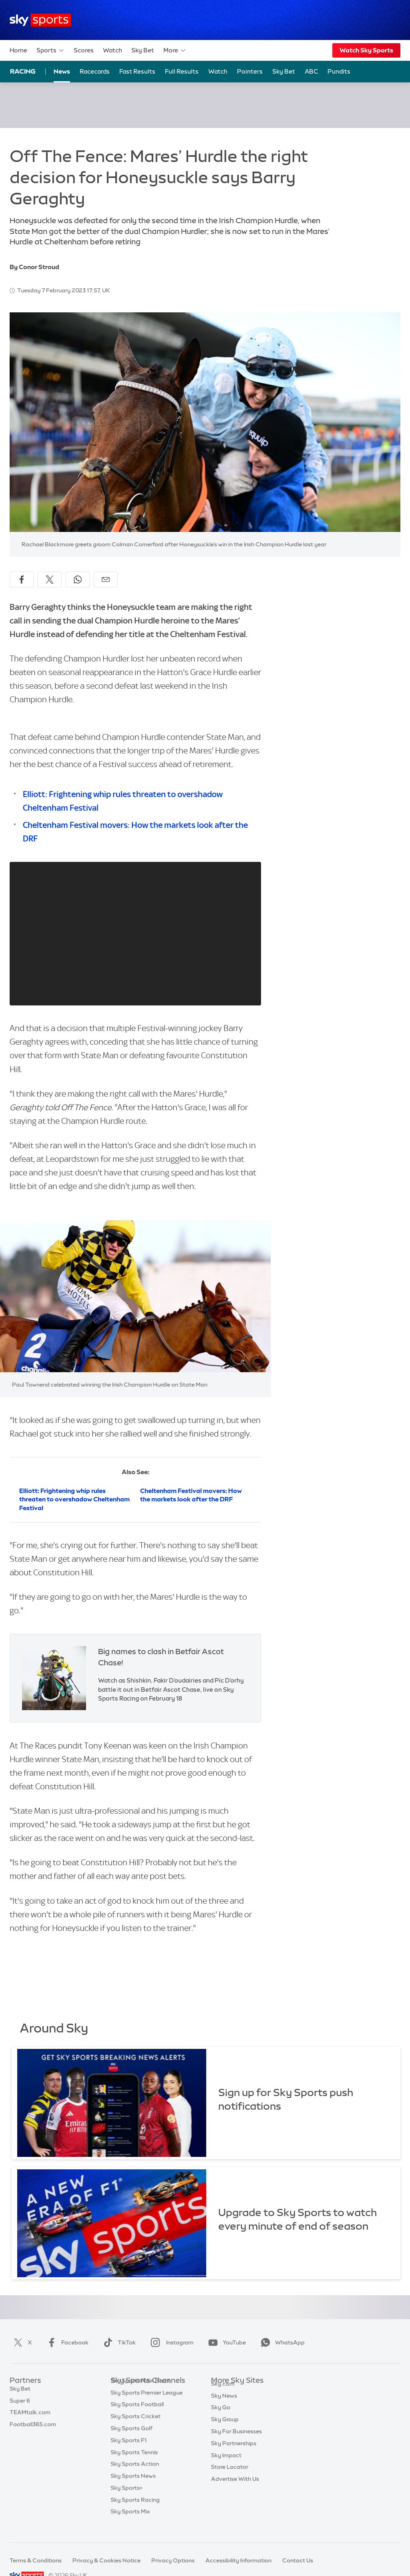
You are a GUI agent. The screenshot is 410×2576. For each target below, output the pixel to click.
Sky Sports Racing (135, 2512)
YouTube (225, 2342)
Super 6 (20, 2405)
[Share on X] (50, 580)
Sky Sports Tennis (134, 2464)
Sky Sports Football (137, 2416)
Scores (84, 50)
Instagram (170, 2342)
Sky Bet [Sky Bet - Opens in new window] (283, 71)
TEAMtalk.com (30, 2416)
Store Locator (229, 2476)
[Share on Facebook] (22, 580)
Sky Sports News (133, 2488)
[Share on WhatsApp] (78, 580)
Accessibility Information (238, 2560)
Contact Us (297, 2560)
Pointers (250, 71)
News (62, 71)
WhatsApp (281, 2342)
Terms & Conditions (36, 2560)
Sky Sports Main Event (140, 2393)
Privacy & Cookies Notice (106, 2560)
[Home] (40, 20)
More (174, 50)
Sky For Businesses (236, 2440)
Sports (50, 50)
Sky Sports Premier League (147, 2405)
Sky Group (225, 2428)
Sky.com (223, 2393)
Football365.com (33, 2428)
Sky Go (220, 2416)
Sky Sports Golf (132, 2440)
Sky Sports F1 (129, 2452)
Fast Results (137, 71)
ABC (311, 71)
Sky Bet (142, 50)
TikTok (118, 2342)
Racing (23, 71)
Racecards (95, 71)
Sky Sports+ (127, 2500)
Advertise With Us (235, 2488)
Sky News (224, 2405)
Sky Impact (226, 2464)
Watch (112, 50)
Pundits (339, 71)
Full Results (182, 71)
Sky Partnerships (233, 2452)
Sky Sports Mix (130, 2523)
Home (18, 50)
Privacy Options (173, 2560)
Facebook (66, 2342)
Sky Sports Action (135, 2476)
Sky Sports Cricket (136, 2428)
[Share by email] (106, 580)
